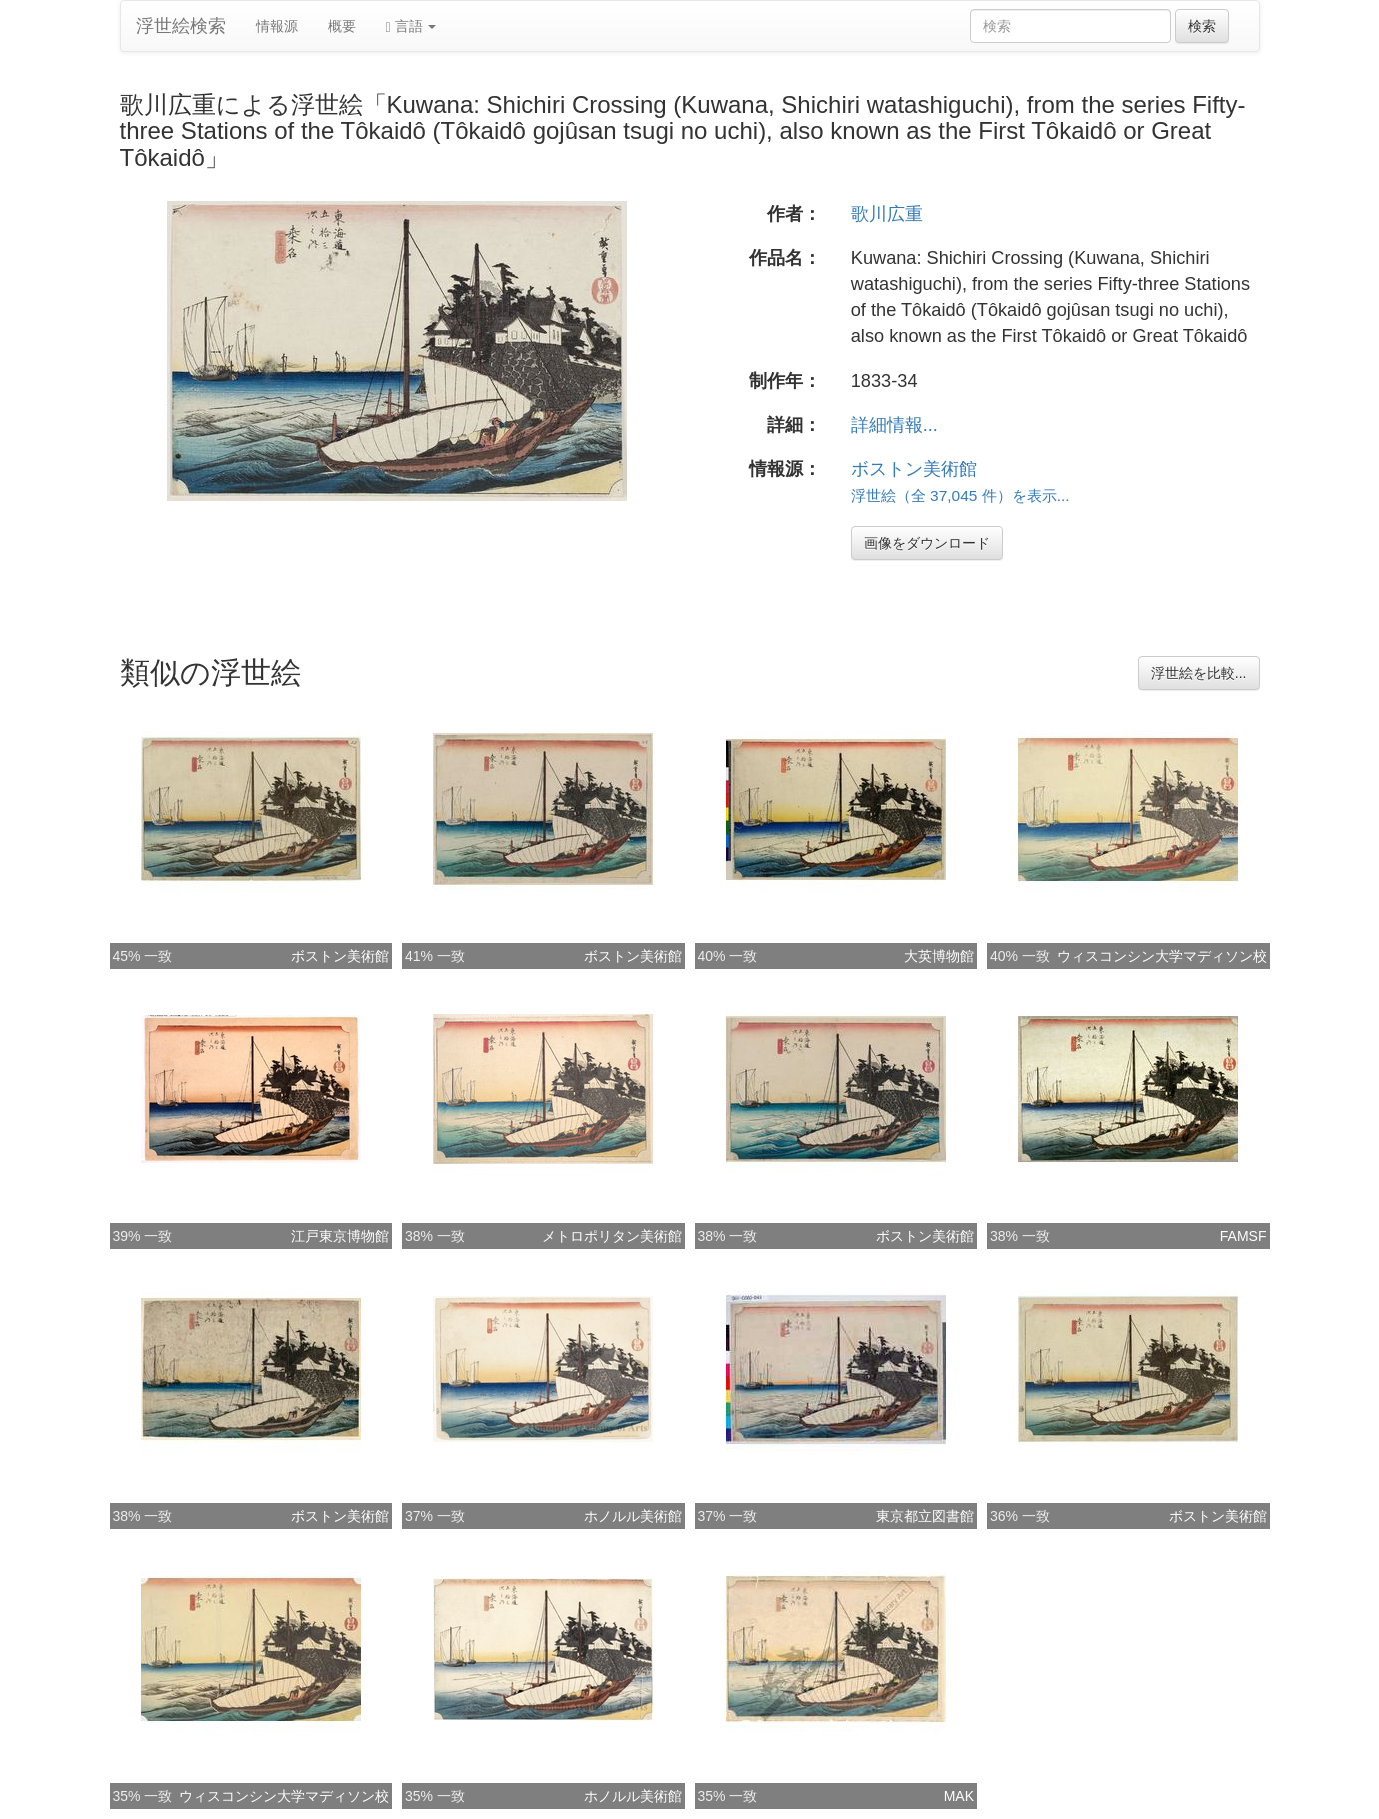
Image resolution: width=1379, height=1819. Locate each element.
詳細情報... (894, 425)
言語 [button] (411, 26)
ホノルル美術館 (633, 1516)
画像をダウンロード (927, 543)
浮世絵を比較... (1199, 673)
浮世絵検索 (181, 26)
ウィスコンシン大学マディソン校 (1162, 956)
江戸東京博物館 (340, 1236)
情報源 (277, 26)
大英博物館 (939, 956)
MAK (959, 1796)
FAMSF (1243, 1236)
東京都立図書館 (925, 1516)
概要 (342, 26)
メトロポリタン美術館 (612, 1236)
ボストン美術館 (914, 469)
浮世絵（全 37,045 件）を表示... (960, 495)
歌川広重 (887, 214)
